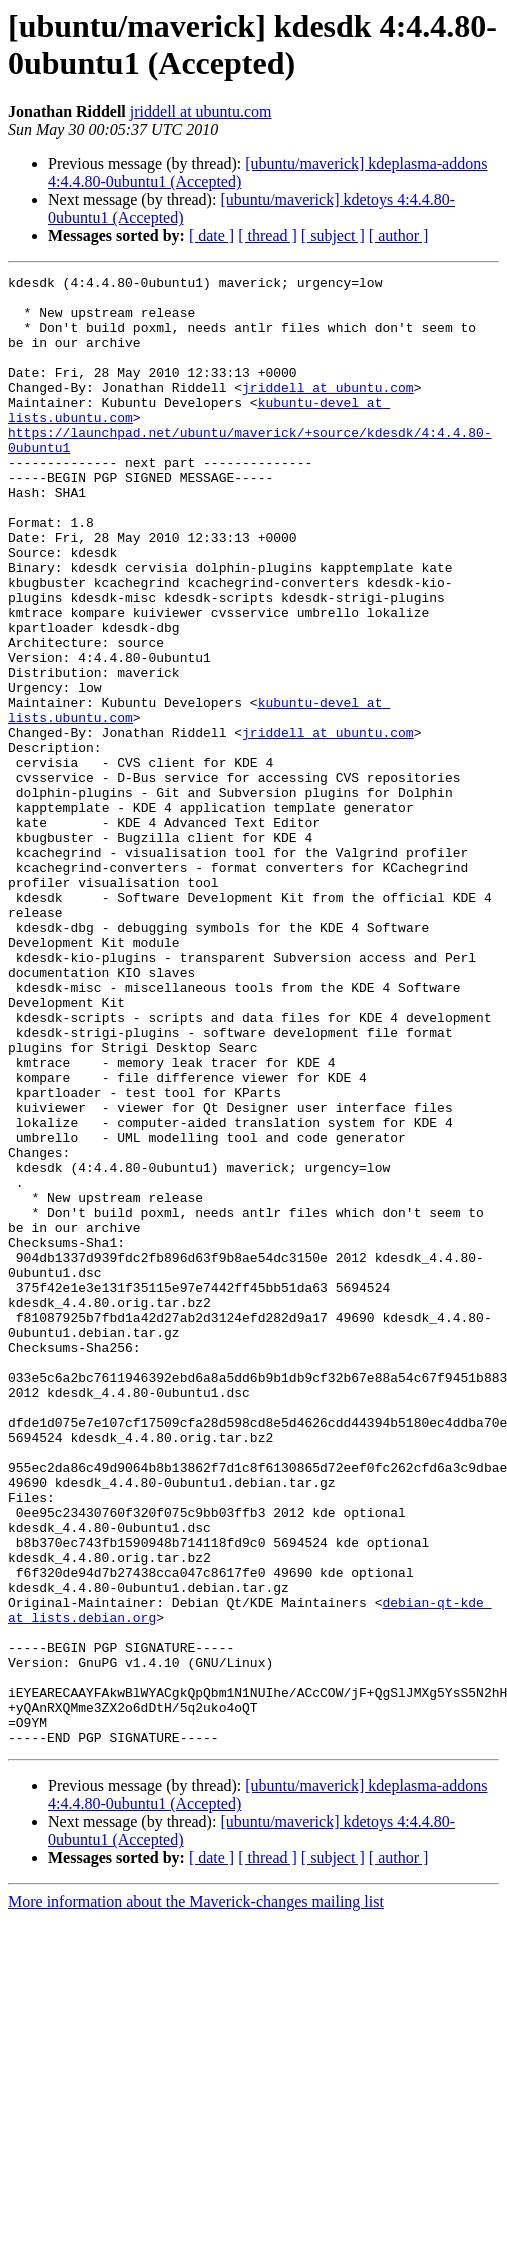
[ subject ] (333, 235)
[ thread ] (267, 235)
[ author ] (399, 235)
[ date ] (211, 235)
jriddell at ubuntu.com (201, 111)
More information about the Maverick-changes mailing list (196, 2195)
